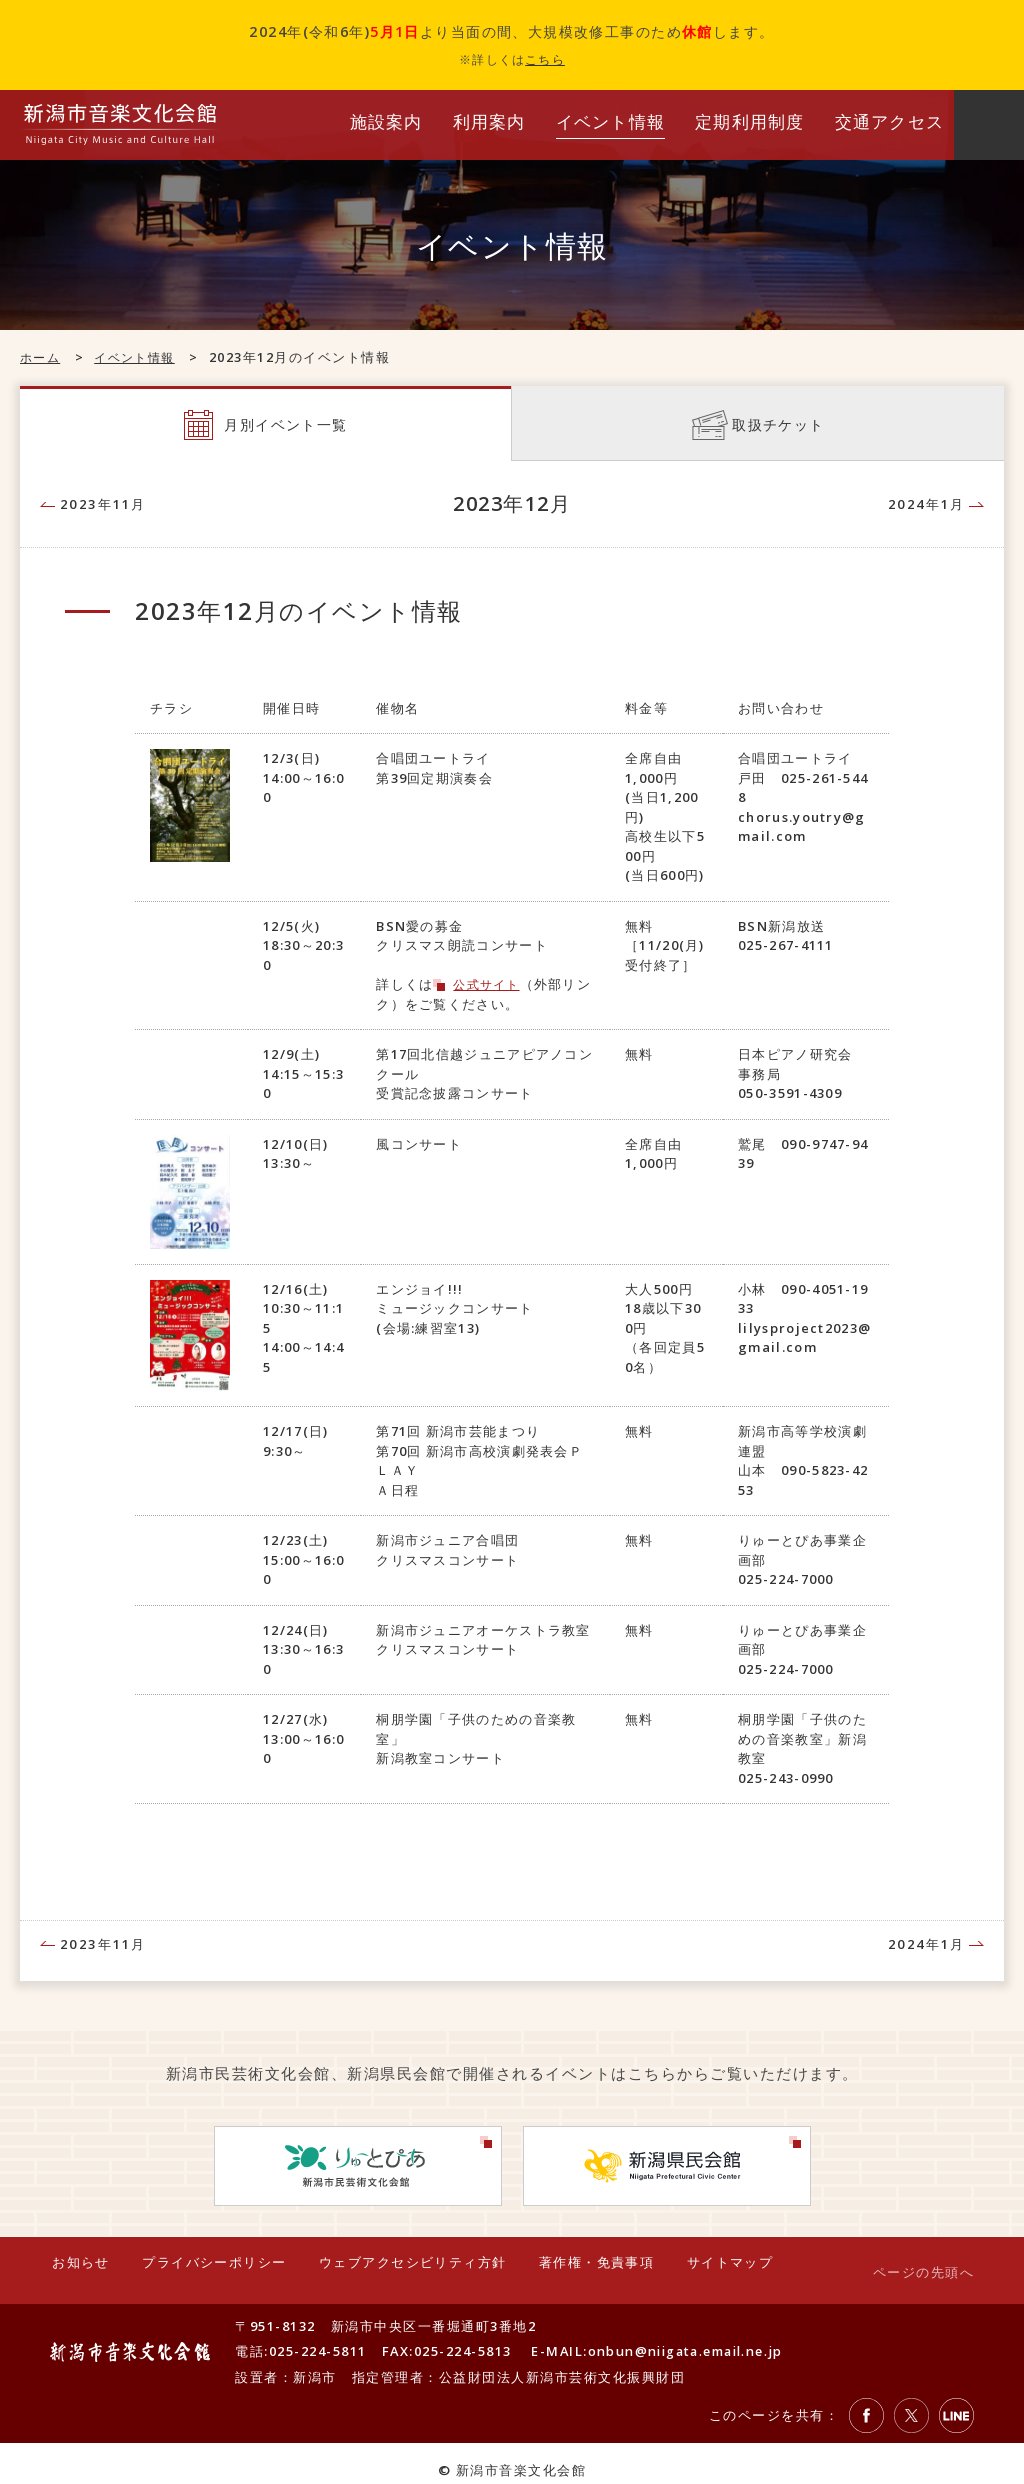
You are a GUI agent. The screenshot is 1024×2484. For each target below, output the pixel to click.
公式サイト (489, 987)
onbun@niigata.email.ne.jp (692, 2337)
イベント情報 (141, 357)
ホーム (42, 357)
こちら (545, 59)
